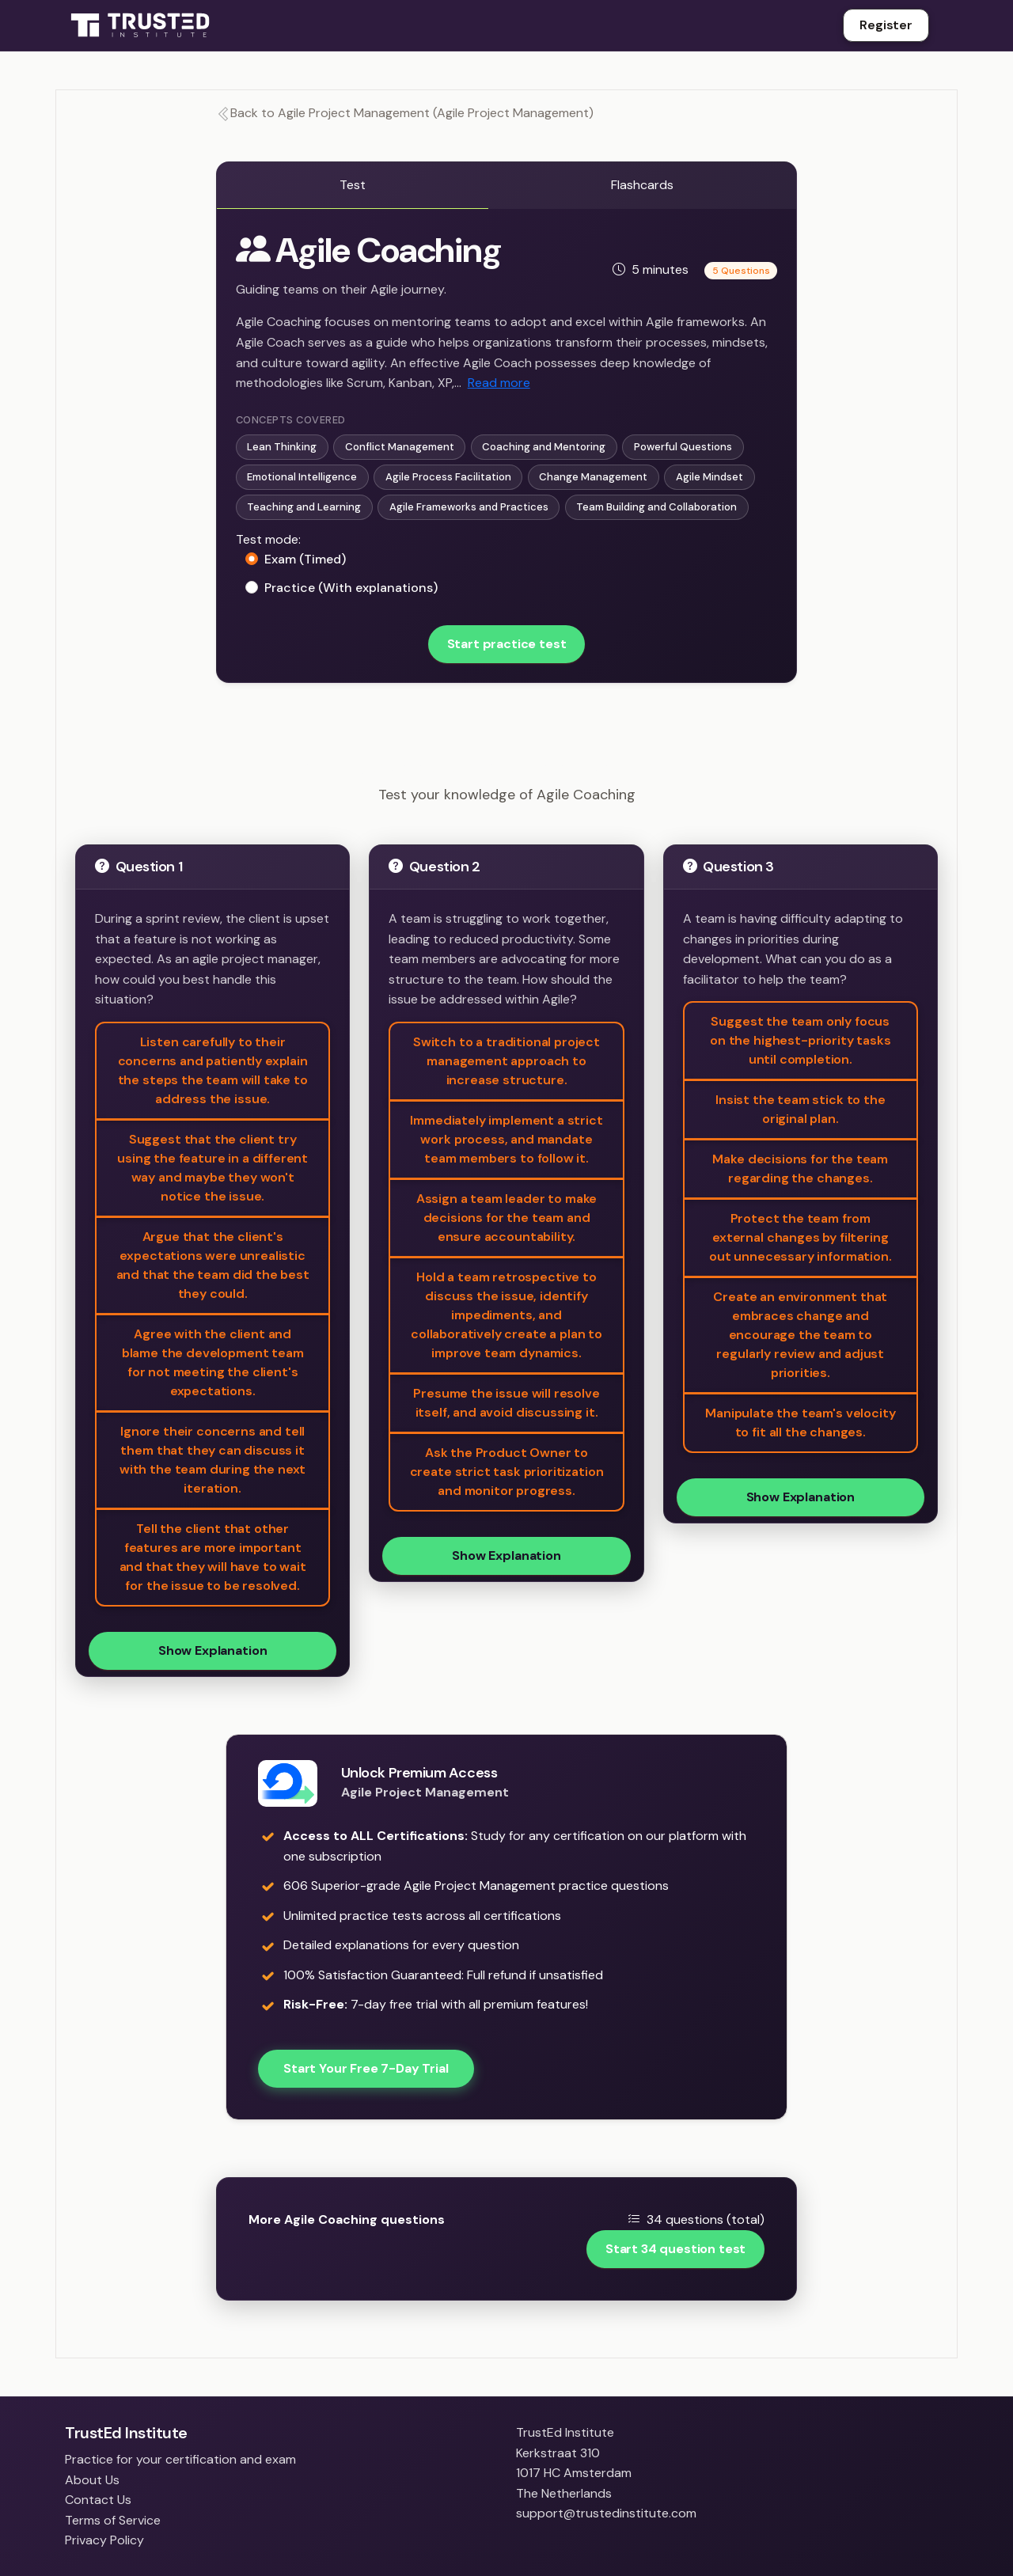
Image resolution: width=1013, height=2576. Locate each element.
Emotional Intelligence (302, 477)
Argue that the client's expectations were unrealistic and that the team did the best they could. (212, 1265)
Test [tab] (353, 184)
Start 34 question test (675, 2248)
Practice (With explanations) (351, 587)
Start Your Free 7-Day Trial (366, 2068)
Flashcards (642, 184)
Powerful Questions (683, 446)
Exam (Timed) (305, 559)
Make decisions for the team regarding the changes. (800, 1168)
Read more (499, 382)
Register (885, 25)
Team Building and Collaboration (656, 507)
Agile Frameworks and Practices (468, 507)
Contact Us (98, 2499)
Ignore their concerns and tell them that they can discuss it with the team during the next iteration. (212, 1460)
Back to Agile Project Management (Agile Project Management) (405, 112)
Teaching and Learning (304, 507)
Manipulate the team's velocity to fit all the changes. (800, 1422)
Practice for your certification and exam (180, 2459)
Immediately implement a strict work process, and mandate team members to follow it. (506, 1139)
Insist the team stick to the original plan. (800, 1109)
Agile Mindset (709, 477)
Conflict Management (399, 446)
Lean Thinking (282, 446)
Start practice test (507, 643)
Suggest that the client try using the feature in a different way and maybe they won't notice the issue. (212, 1168)
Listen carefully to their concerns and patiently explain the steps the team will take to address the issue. (213, 1070)
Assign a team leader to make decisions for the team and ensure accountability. (507, 1217)
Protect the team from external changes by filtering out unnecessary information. (800, 1237)
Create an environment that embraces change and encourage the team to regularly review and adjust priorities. (800, 1334)
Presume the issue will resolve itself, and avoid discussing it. (506, 1403)
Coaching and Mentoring (543, 446)
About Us (92, 2480)
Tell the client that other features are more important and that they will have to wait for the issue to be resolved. (213, 1557)
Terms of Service (113, 2520)
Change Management (593, 477)
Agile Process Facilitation (448, 477)
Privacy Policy (104, 2540)
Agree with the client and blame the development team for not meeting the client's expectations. (213, 1362)
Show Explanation (212, 1650)
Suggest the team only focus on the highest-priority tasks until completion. (800, 1040)
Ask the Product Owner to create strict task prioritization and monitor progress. (507, 1471)
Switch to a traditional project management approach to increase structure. (506, 1061)
